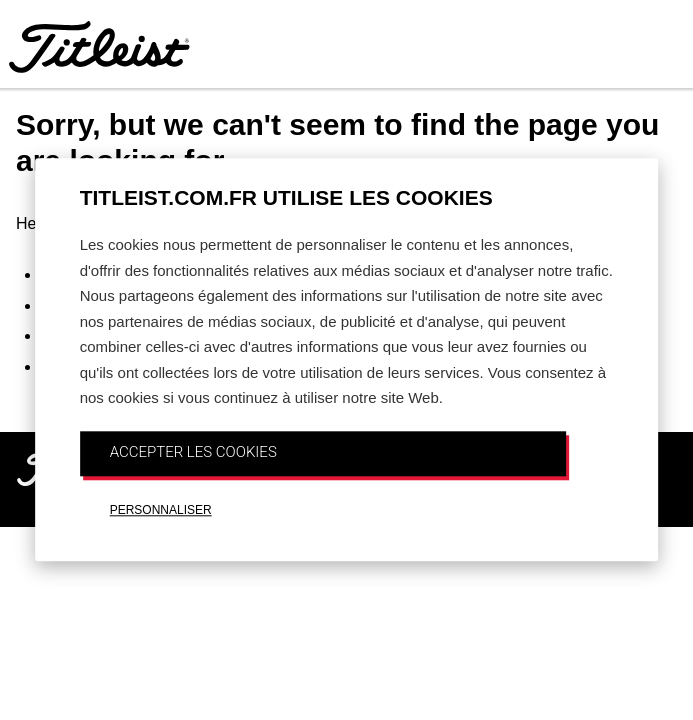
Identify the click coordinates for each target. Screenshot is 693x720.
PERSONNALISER (161, 510)
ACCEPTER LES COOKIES (193, 452)
